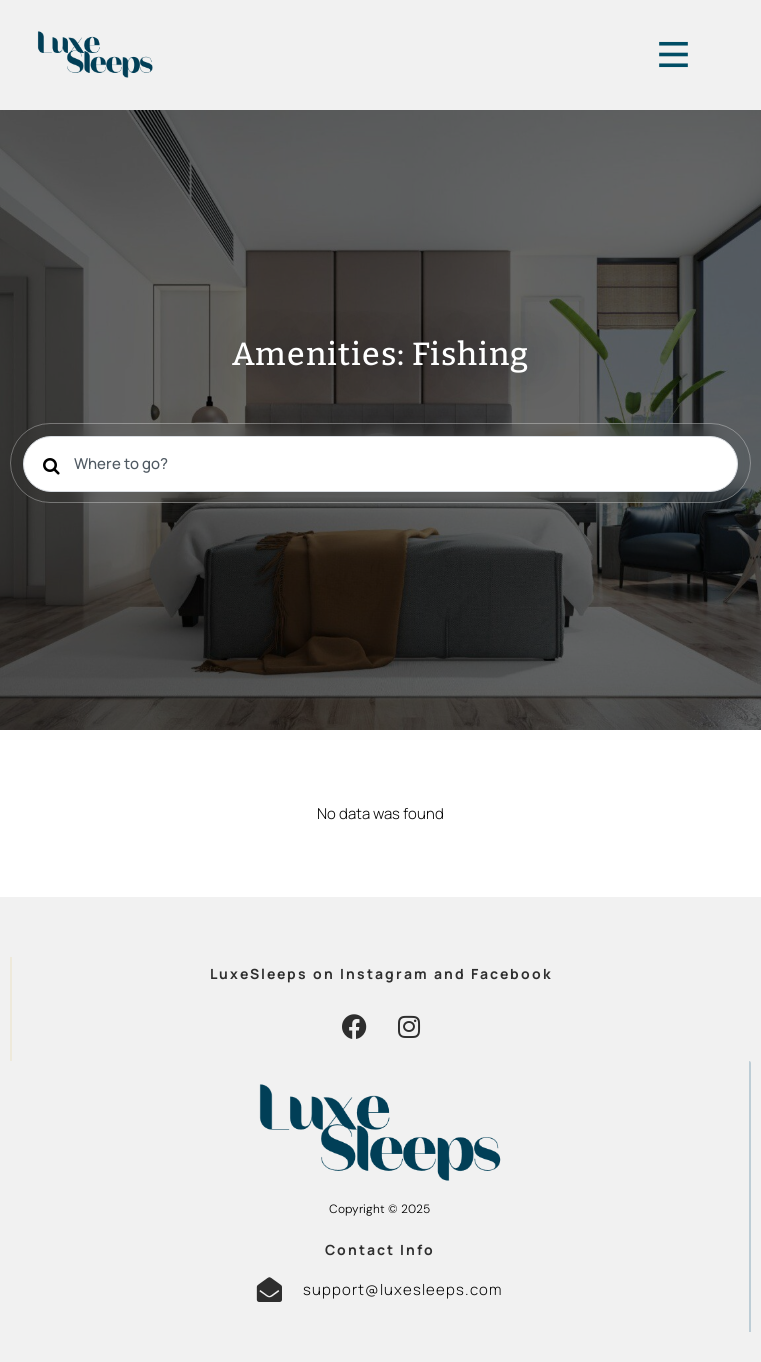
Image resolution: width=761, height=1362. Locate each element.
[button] (354, 1026)
